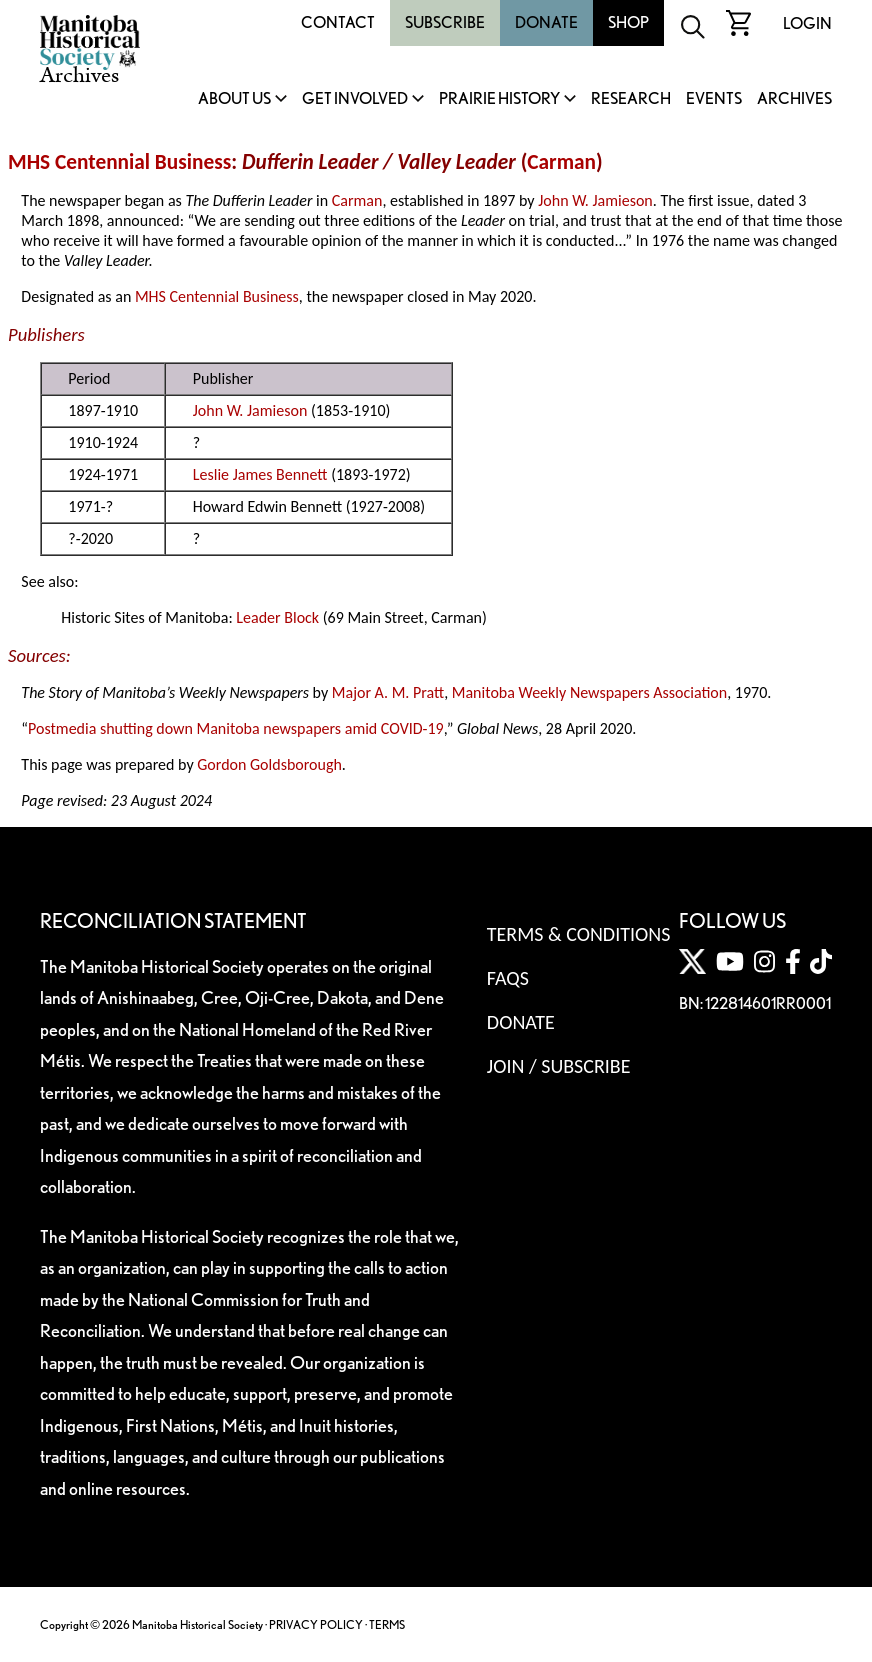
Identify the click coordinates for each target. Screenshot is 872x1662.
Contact (338, 22)
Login (807, 23)
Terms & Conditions (578, 934)
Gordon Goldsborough (269, 764)
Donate (546, 22)
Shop (628, 22)
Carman (561, 162)
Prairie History (499, 99)
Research (631, 99)
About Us (234, 99)
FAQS (508, 978)
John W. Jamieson (595, 200)
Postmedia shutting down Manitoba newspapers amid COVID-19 (236, 728)
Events (714, 99)
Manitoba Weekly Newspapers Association (589, 692)
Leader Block (277, 617)
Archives (794, 99)
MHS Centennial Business (119, 162)
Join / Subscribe (559, 1066)
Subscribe (445, 22)
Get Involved (355, 99)
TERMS (387, 1624)
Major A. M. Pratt (388, 692)
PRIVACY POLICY (316, 1624)
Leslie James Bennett (260, 474)
